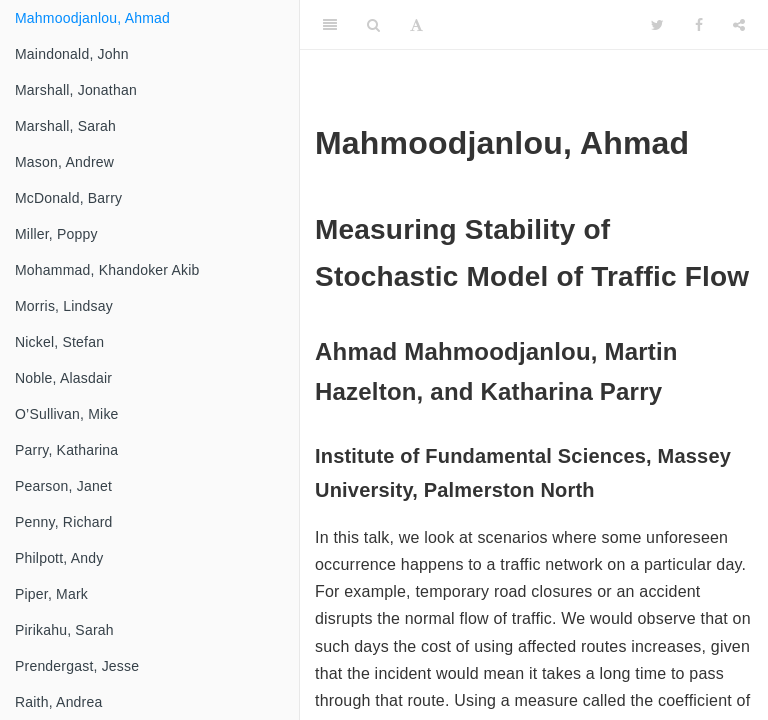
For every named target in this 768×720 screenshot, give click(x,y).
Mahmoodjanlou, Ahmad (92, 18)
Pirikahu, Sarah (64, 630)
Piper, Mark (51, 594)
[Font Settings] (416, 25)
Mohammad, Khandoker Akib (107, 270)
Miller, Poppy (56, 234)
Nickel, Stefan (59, 342)
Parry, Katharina (66, 450)
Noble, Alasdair (63, 378)
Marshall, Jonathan (76, 90)
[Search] (373, 25)
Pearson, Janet (63, 486)
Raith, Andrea (58, 702)
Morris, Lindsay (64, 306)
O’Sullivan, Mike (67, 414)
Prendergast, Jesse (77, 666)
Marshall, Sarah (65, 126)
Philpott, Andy (59, 558)
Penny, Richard (63, 522)
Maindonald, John (72, 54)
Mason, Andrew (64, 162)
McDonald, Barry (68, 198)
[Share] (739, 25)
